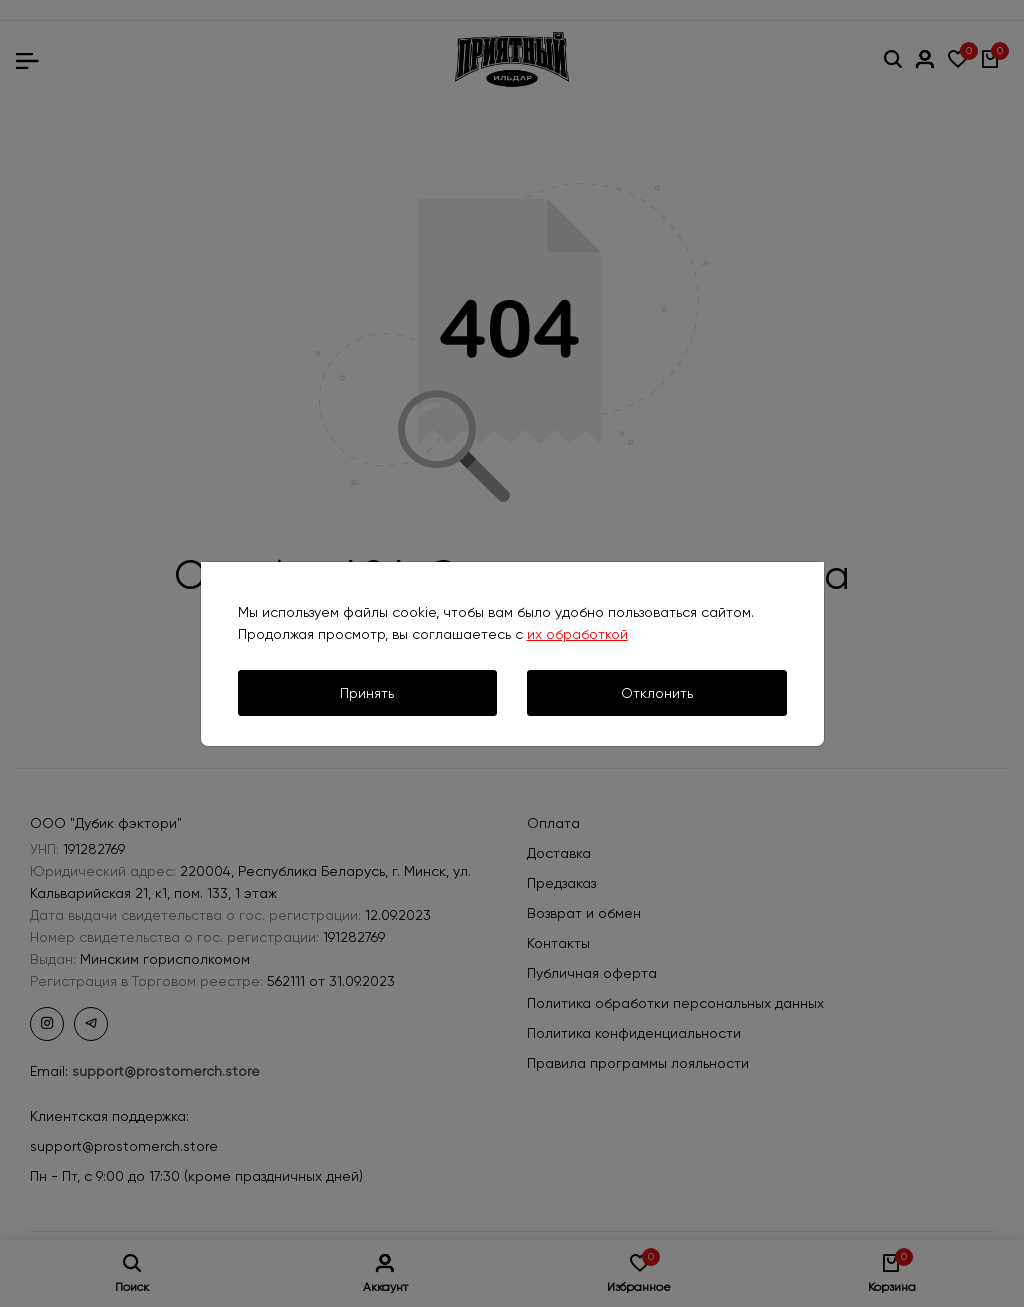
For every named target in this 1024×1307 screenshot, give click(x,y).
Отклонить (657, 693)
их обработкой (577, 634)
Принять (367, 693)
